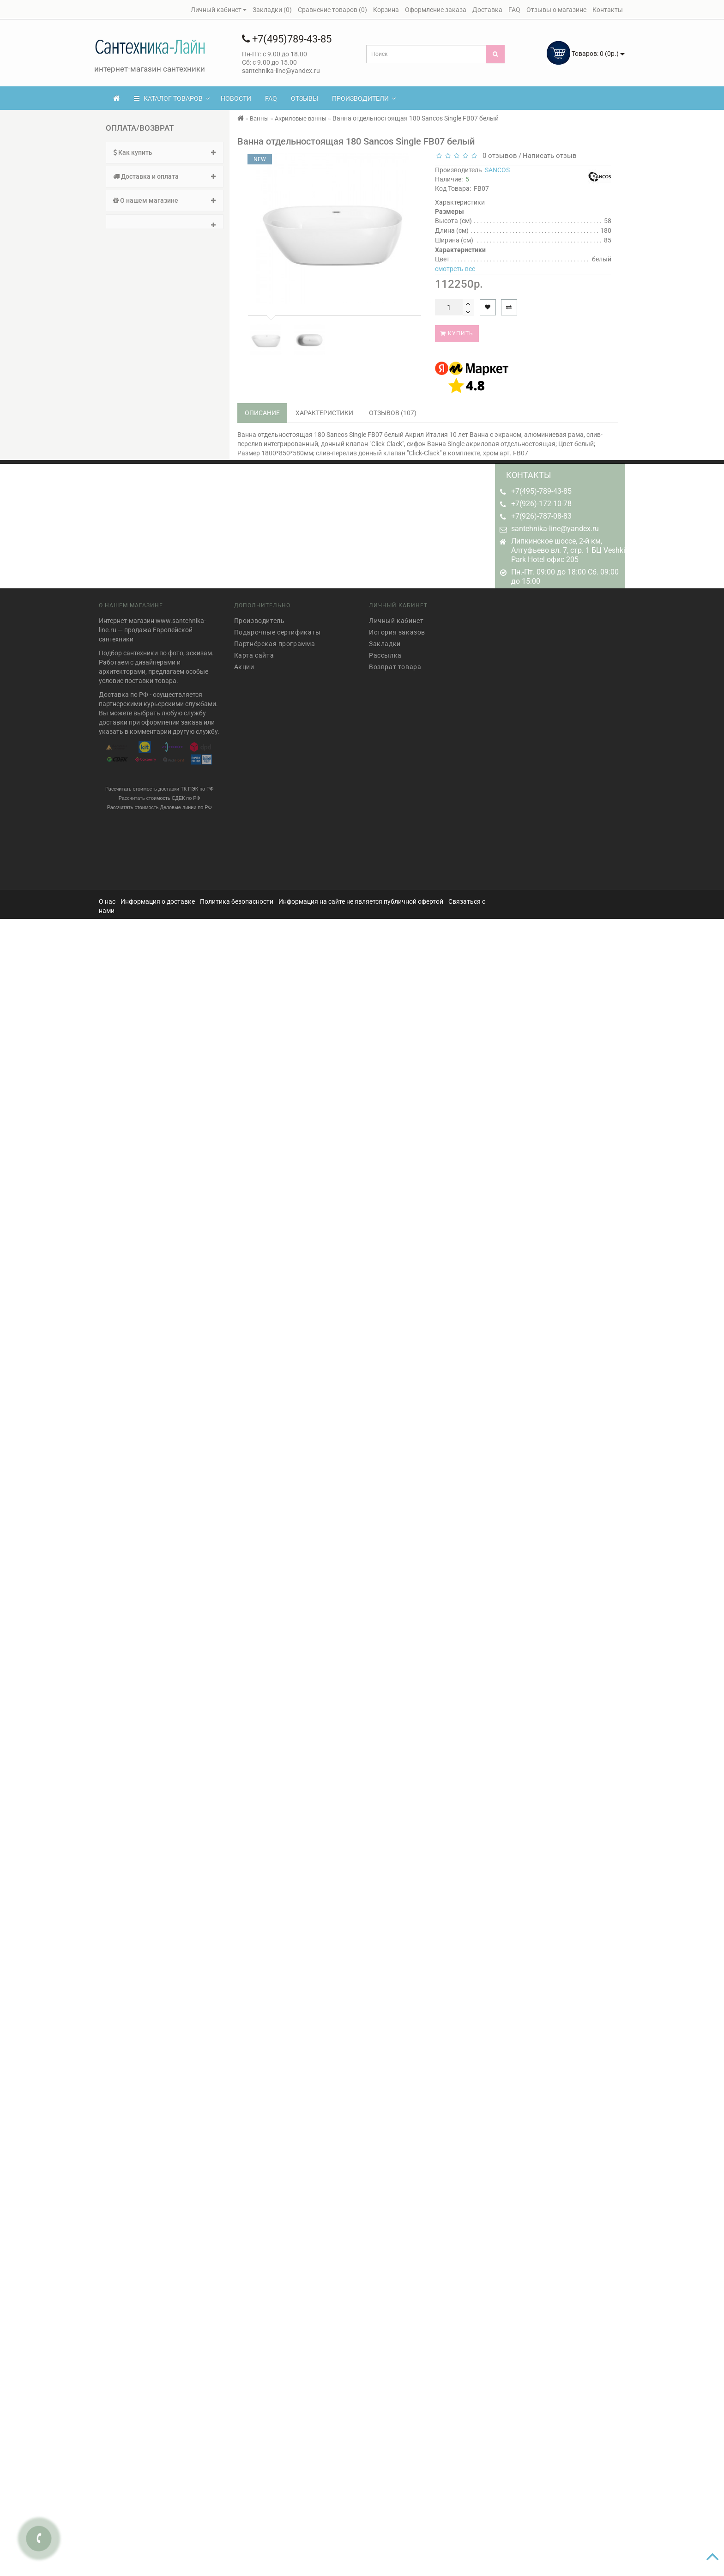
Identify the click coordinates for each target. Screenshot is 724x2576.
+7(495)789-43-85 (287, 39)
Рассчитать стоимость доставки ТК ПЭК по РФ (159, 783)
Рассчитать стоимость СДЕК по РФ (159, 793)
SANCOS (497, 170)
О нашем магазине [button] (164, 200)
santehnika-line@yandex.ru (555, 528)
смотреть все (455, 268)
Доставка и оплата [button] (164, 176)
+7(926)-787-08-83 (541, 516)
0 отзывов (498, 155)
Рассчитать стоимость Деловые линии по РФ (159, 802)
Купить (456, 333)
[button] (164, 222)
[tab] (164, 152)
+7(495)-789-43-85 (541, 491)
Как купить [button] (164, 152)
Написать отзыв (550, 155)
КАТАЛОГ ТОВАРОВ (172, 98)
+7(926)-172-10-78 (541, 503)
